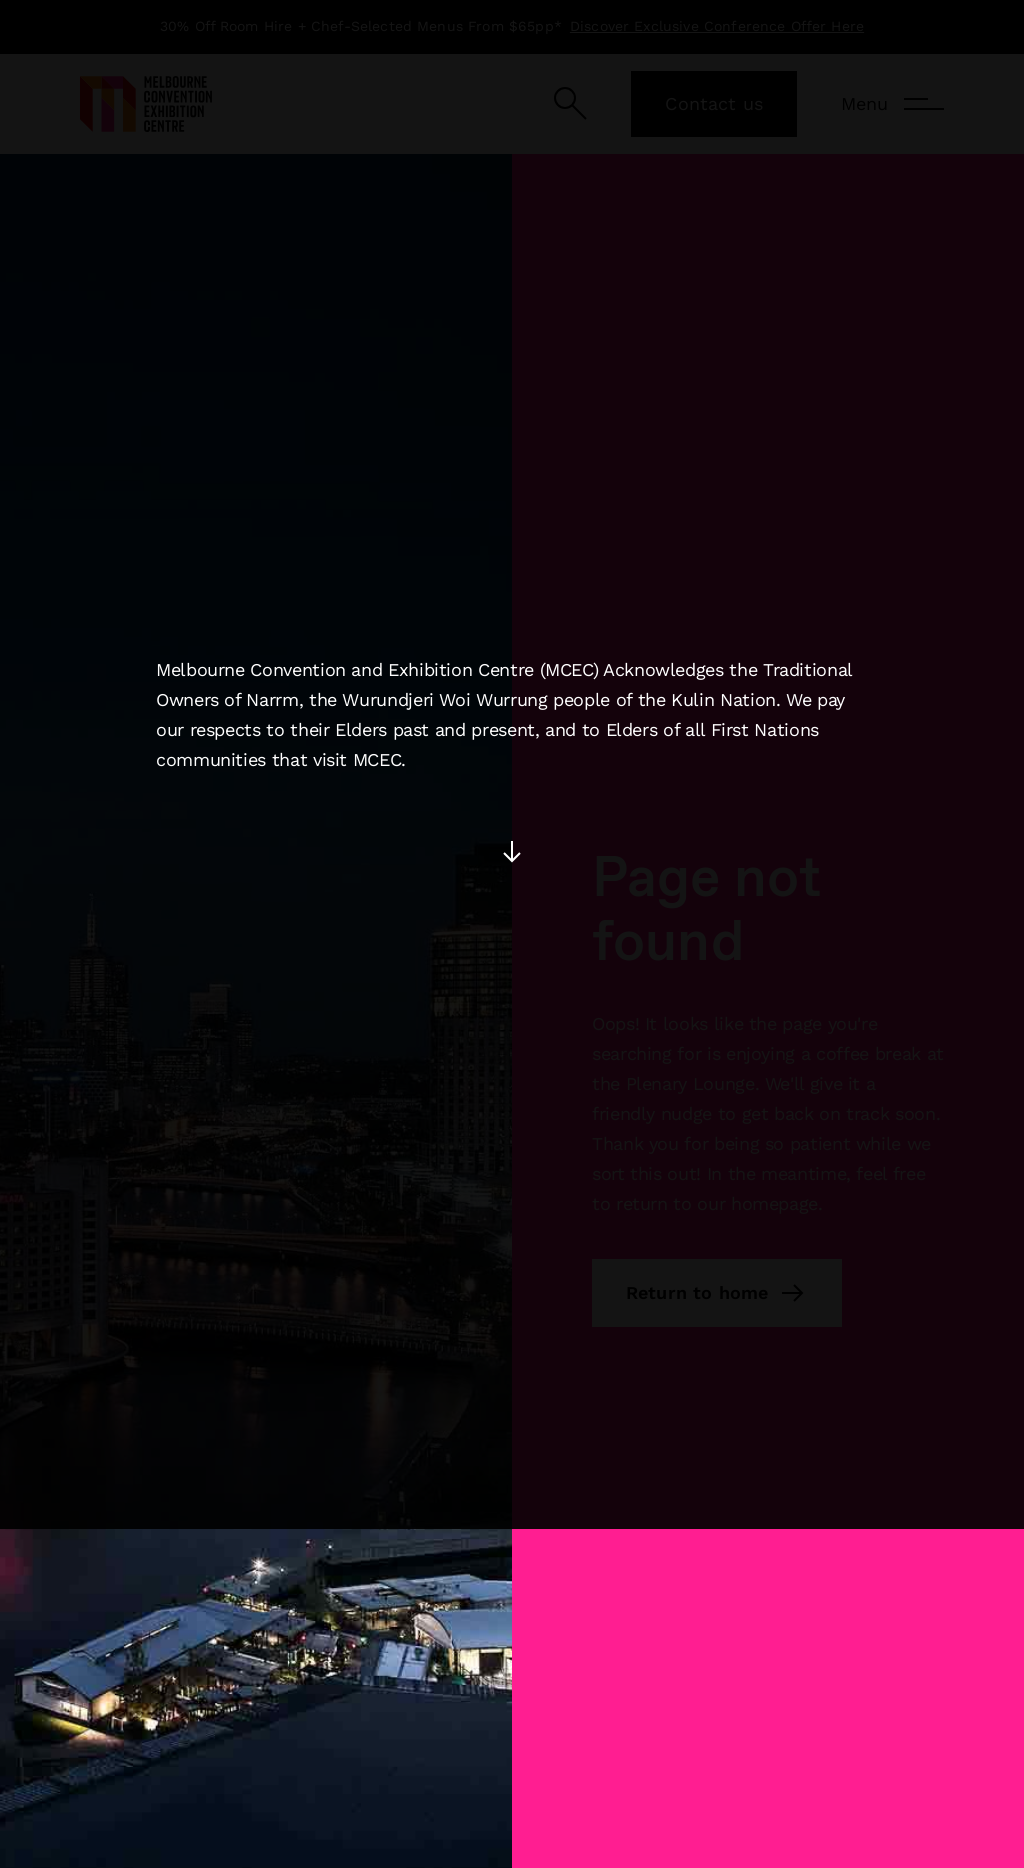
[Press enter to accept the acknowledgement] (512, 769)
